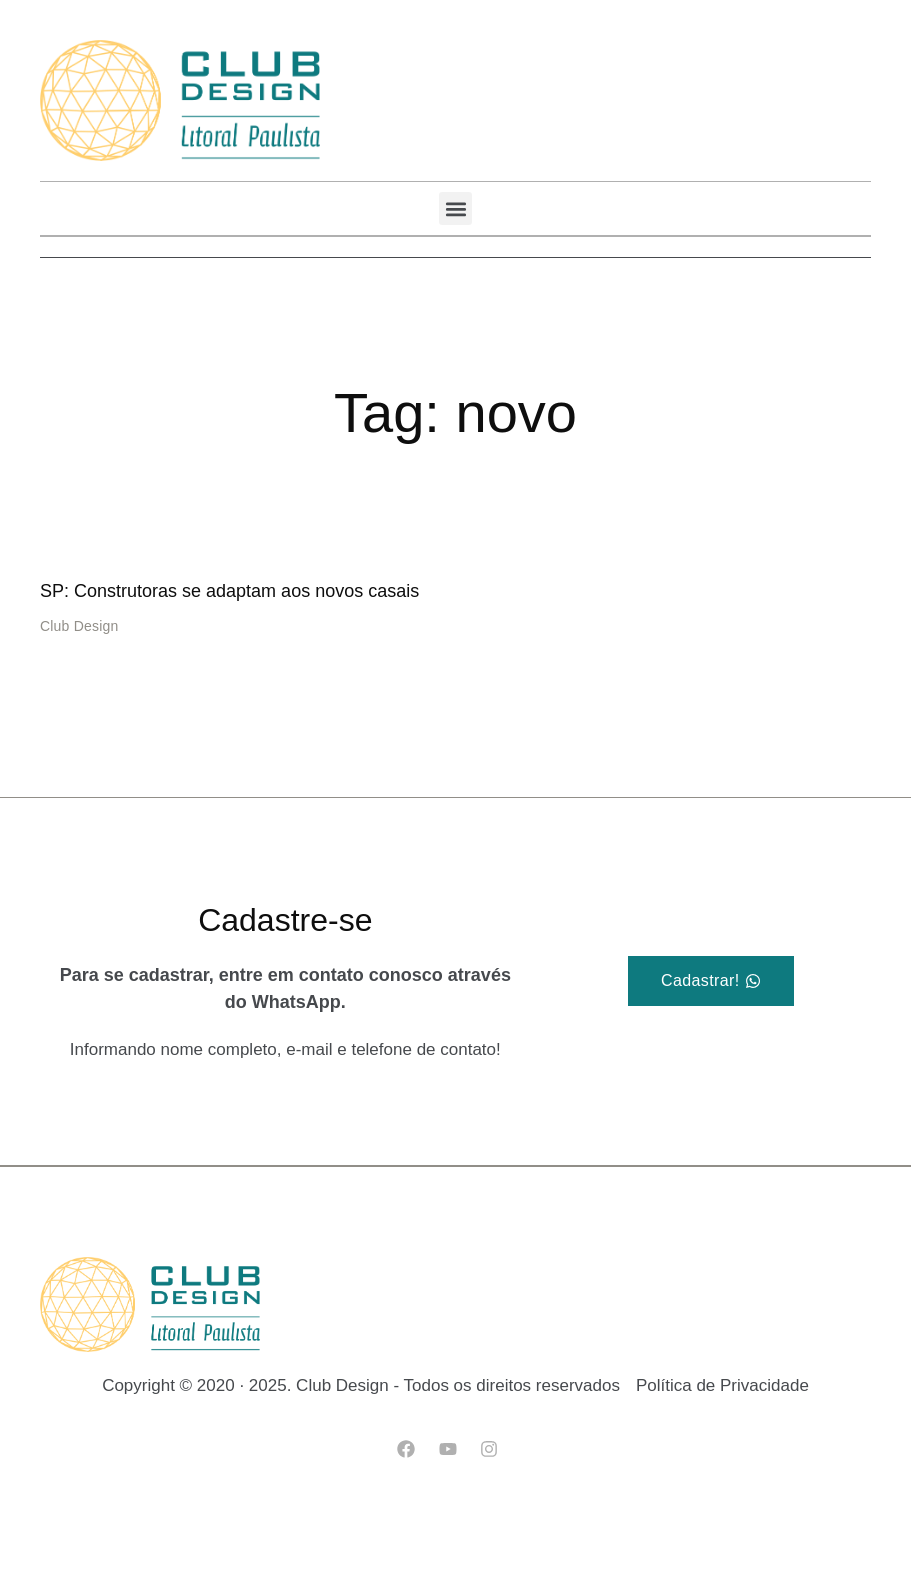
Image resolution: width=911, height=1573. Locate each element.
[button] (455, 208)
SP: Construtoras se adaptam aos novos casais (229, 591)
